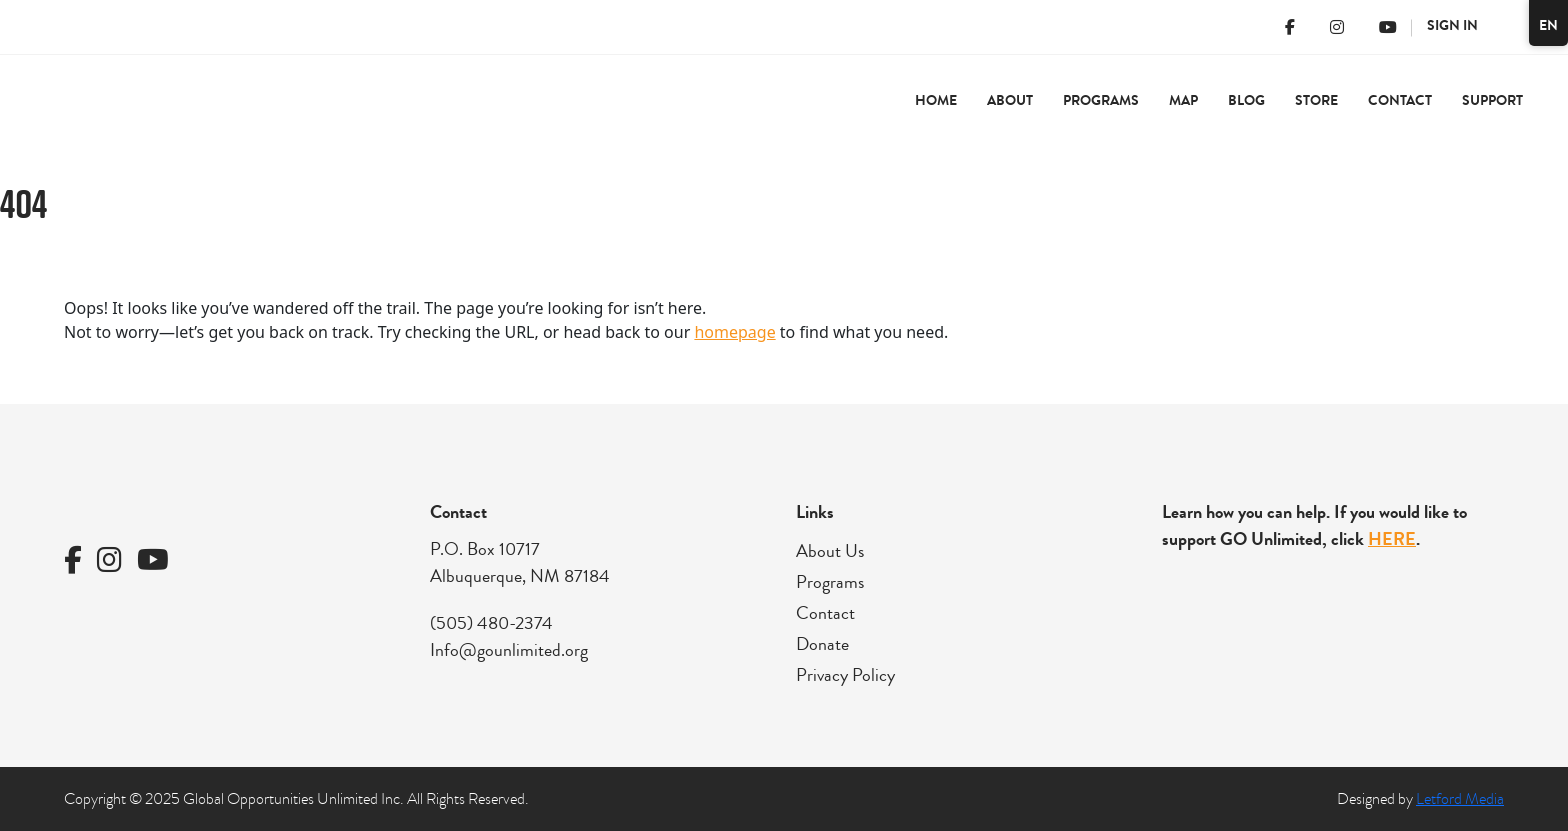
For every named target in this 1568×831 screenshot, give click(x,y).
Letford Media (1460, 799)
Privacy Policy (845, 675)
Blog (1246, 100)
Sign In (1452, 25)
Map (1183, 100)
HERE (1392, 539)
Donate (822, 644)
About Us (830, 551)
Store (1316, 100)
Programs (1101, 100)
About (1010, 100)
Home (936, 100)
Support (1492, 100)
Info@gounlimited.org (509, 650)
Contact (1400, 100)
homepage (734, 332)
